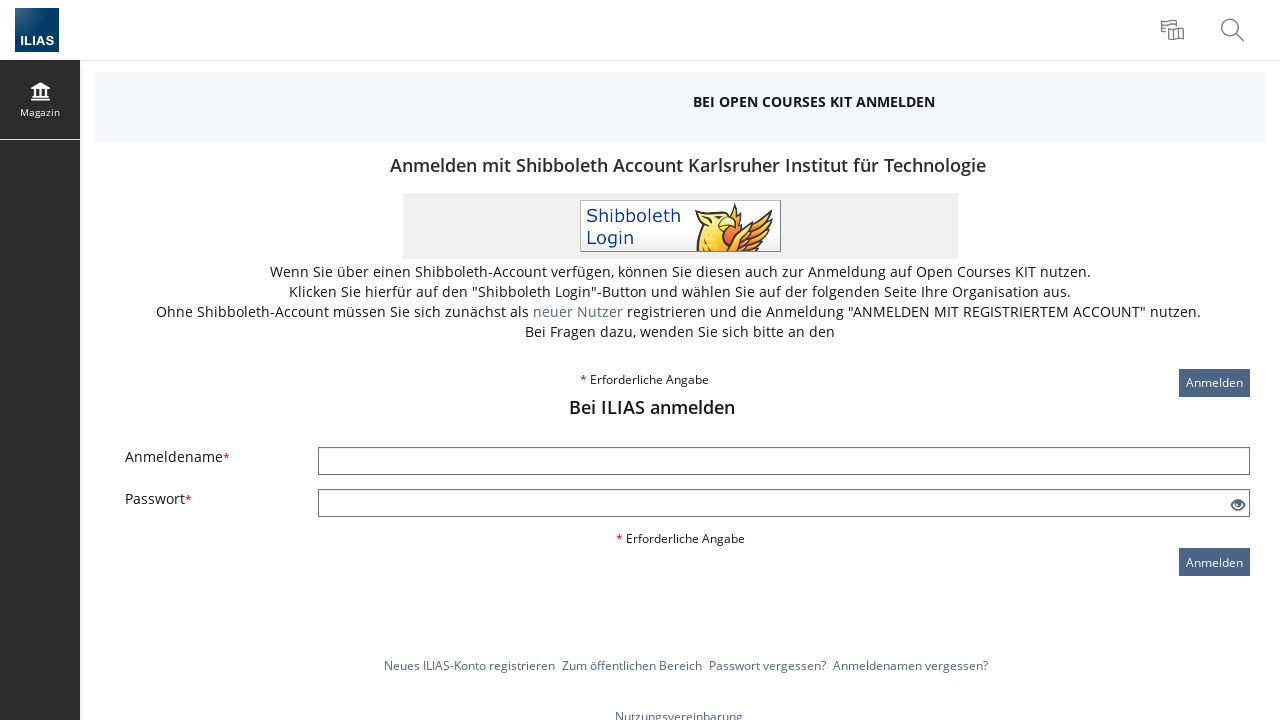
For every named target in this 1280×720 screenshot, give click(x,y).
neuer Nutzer (578, 311)
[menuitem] (1175, 30)
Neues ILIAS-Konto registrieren (469, 665)
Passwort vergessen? (767, 665)
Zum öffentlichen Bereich (632, 665)
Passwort (158, 498)
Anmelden (1214, 382)
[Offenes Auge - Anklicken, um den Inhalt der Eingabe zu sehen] (1238, 505)
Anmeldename (177, 456)
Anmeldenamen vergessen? (910, 665)
